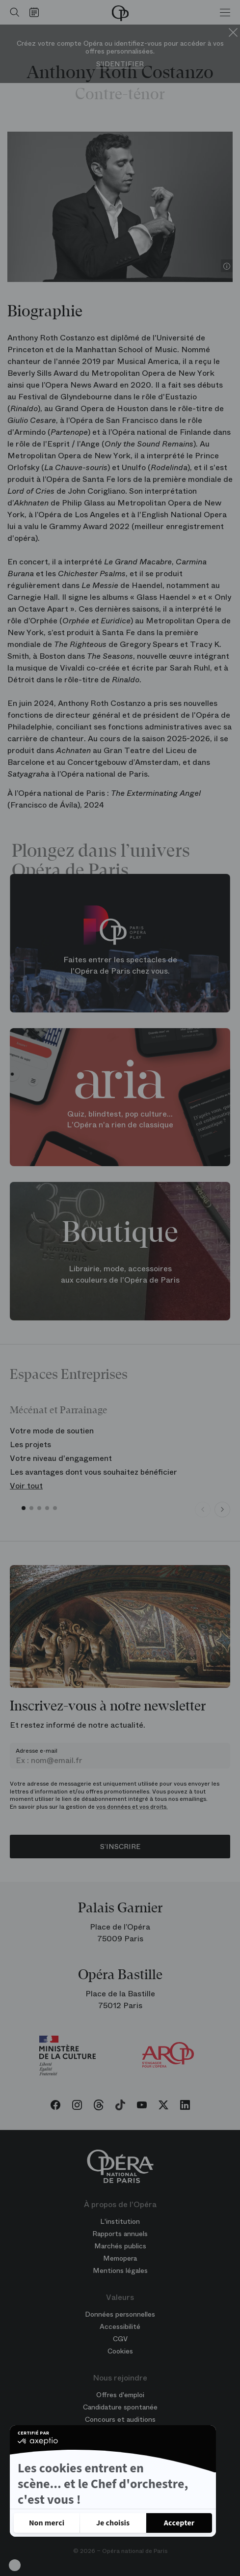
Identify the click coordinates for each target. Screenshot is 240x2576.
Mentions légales (120, 2270)
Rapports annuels (120, 2234)
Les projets (30, 1444)
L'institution (120, 2221)
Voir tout (26, 1485)
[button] (15, 2565)
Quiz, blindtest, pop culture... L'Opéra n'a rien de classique (120, 1119)
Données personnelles (120, 2314)
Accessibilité (120, 2326)
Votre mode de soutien (52, 1430)
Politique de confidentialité (67, 2494)
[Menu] (225, 12)
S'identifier (120, 64)
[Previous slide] (203, 1509)
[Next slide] (222, 1509)
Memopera (120, 2258)
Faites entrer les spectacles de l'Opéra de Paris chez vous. (120, 966)
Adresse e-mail (36, 1751)
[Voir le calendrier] (37, 12)
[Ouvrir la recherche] (12, 12)
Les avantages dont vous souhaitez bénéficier (93, 1472)
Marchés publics (120, 2246)
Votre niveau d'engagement (61, 1458)
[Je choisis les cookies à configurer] (113, 2523)
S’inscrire (120, 1846)
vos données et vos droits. (132, 1806)
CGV (120, 2339)
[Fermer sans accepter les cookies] (47, 2523)
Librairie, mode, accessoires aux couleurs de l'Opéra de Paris (120, 1274)
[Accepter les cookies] (179, 2523)
